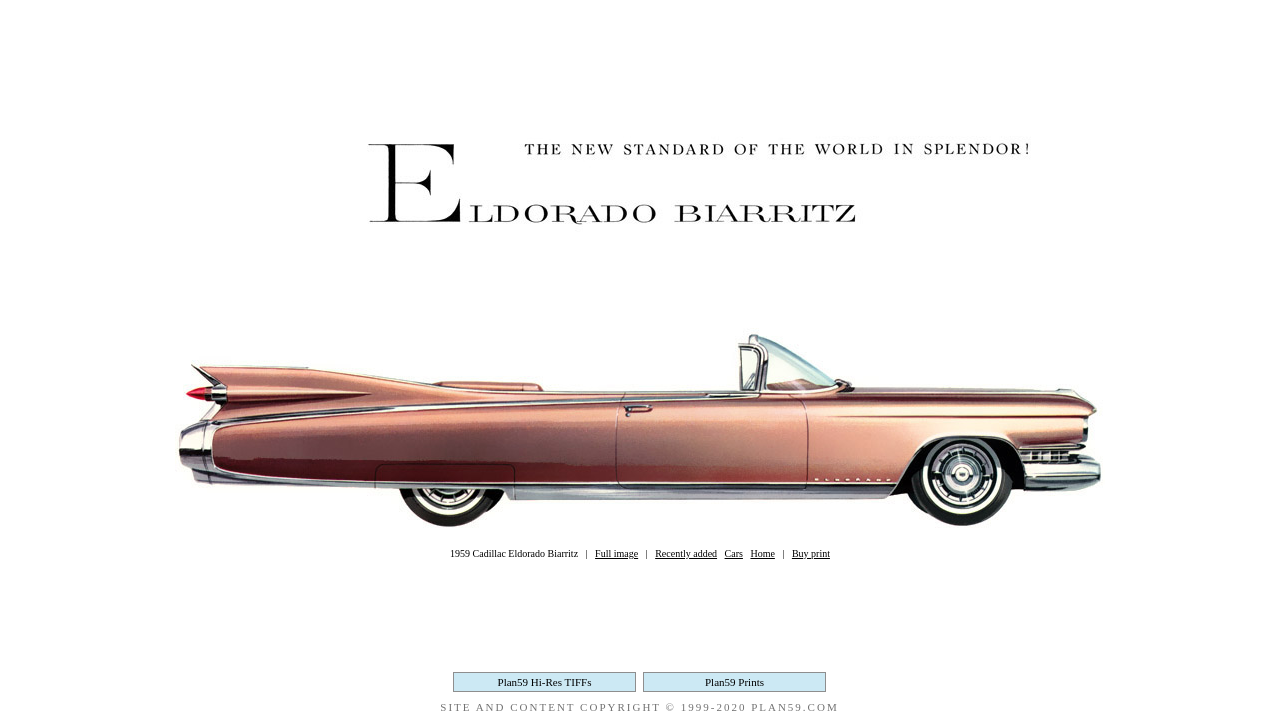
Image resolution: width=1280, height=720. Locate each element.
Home (762, 553)
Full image (616, 553)
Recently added (686, 553)
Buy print (811, 553)
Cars (734, 553)
